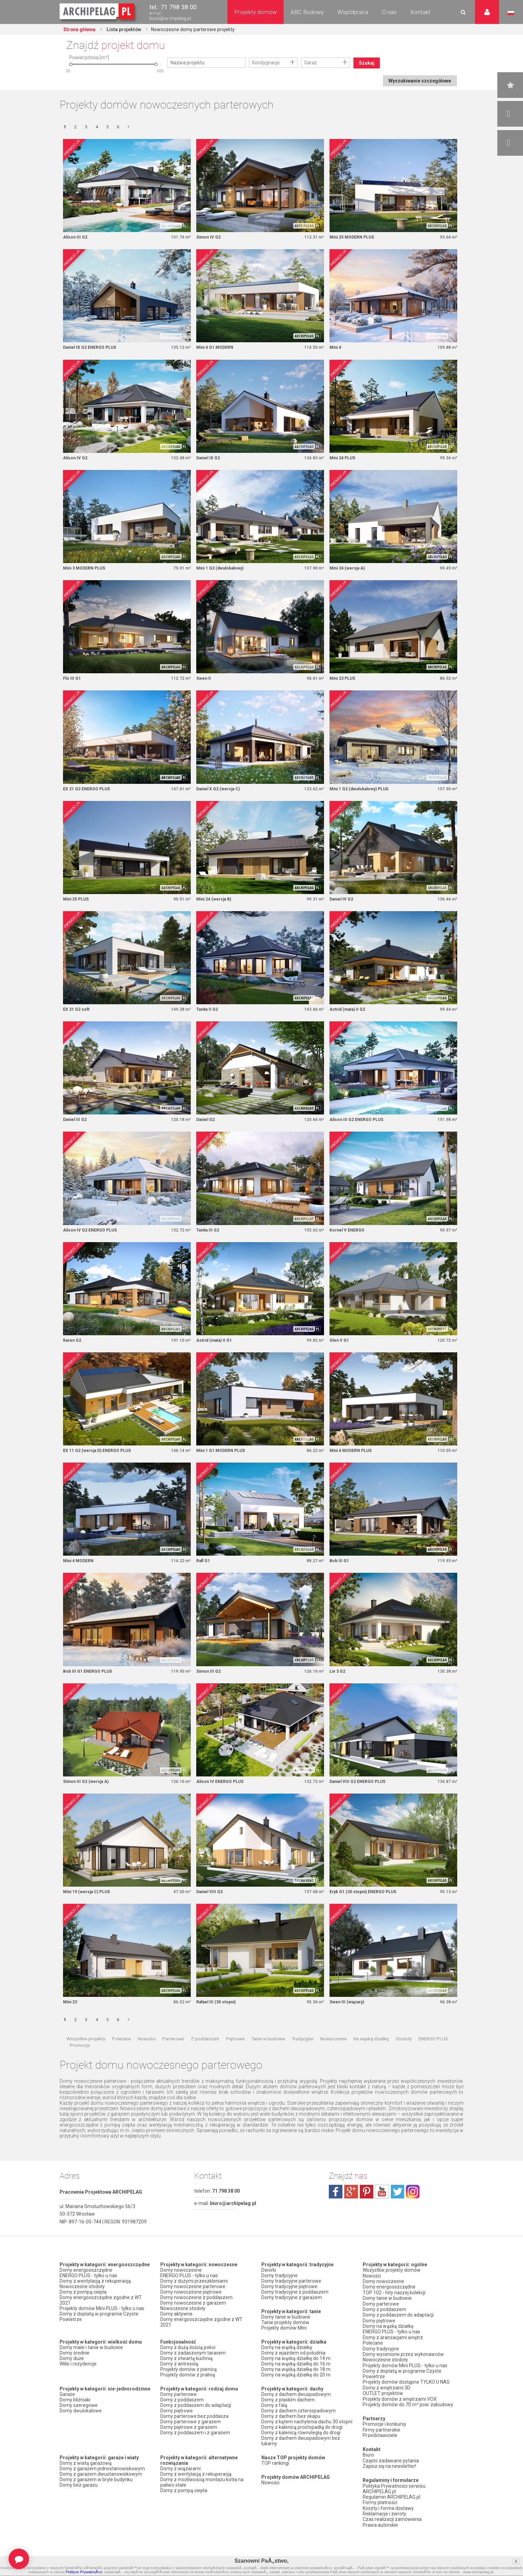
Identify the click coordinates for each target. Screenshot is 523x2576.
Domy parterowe (178, 2396)
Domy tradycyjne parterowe (291, 2283)
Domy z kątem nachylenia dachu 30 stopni (306, 2423)
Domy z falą (274, 2407)
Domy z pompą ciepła (83, 2294)
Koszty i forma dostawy (388, 2506)
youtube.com (382, 2193)
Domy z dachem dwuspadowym (296, 2396)
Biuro (368, 2453)
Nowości (146, 2040)
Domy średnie (74, 2355)
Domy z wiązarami (180, 2470)
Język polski (511, 13)
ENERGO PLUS (433, 2040)
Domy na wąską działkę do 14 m (296, 2360)
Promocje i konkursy (384, 2423)
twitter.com (397, 2193)
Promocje (80, 2047)
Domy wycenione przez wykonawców (403, 2354)
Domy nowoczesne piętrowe (191, 2294)
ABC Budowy (307, 12)
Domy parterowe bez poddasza (194, 2418)
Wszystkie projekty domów (392, 2272)
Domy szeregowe (79, 2407)
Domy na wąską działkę (286, 2349)
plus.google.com (351, 2193)
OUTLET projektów (383, 2392)
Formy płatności (380, 2500)
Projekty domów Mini (284, 2330)
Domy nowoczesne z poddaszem (196, 2299)
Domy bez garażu (79, 2487)
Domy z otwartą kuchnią (186, 2360)
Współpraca (352, 12)
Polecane (121, 2040)
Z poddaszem (205, 2040)
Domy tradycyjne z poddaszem (294, 2294)
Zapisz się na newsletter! (389, 2464)
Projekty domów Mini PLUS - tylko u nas (102, 2310)
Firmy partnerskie (381, 2428)
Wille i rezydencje (78, 2366)
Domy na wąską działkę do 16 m (296, 2366)
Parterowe (173, 2040)
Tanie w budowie (268, 2040)
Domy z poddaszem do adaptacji (195, 2407)
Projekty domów (255, 12)
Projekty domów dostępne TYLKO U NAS (406, 2381)
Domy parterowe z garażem (190, 2423)
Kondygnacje (266, 62)
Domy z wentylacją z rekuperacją (95, 2283)
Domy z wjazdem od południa (293, 2355)
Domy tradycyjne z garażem (291, 2299)
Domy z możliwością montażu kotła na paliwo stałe (202, 2484)
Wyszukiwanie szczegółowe (419, 81)
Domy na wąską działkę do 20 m (296, 2377)
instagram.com (413, 2193)
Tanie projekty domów (285, 2324)
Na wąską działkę (371, 2040)
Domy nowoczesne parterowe (192, 2288)
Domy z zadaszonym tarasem (193, 2355)
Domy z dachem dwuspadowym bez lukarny (300, 2442)
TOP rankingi (275, 2465)
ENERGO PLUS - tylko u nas (88, 2277)
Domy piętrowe (176, 2412)
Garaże (67, 2396)
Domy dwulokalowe (81, 2412)
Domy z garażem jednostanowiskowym (102, 2470)
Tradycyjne (302, 2040)
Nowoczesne (333, 2040)
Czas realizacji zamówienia (392, 2517)
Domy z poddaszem (182, 2402)
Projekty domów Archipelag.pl (97, 12)
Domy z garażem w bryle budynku (96, 2481)
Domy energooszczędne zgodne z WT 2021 (101, 2302)
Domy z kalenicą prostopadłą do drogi (302, 2429)
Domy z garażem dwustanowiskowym (101, 2476)
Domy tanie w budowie (285, 2319)
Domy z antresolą (179, 2366)
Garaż (310, 62)
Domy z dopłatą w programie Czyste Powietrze (99, 2318)
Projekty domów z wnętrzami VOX (400, 2398)
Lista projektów (125, 29)
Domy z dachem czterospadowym (298, 2412)
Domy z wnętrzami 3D (386, 2387)
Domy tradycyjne (279, 2277)
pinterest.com (366, 2193)
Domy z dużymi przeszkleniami (194, 2283)
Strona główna (80, 29)
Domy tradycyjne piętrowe (289, 2288)
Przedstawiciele (380, 2434)
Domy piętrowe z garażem (188, 2429)
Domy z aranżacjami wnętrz (393, 2338)
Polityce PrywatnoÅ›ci (84, 2572)
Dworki (268, 2272)
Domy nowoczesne (181, 2272)
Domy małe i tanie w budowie (91, 2349)
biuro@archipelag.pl (170, 18)
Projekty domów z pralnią (187, 2377)
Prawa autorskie (380, 2522)
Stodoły (404, 2040)
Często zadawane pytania (391, 2459)
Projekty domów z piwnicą (188, 2371)
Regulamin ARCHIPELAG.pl (391, 2495)
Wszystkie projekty (85, 2040)
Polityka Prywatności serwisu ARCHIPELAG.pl (394, 2486)
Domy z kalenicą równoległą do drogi (300, 2434)
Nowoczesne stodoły (82, 2288)
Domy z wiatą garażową (86, 2465)
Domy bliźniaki (75, 2402)
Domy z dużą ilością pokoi (187, 2349)
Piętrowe (235, 2040)
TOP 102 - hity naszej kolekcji (394, 2294)
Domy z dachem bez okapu (290, 2418)
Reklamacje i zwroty (384, 2511)
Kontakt (420, 12)
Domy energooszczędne (86, 2272)
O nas (389, 12)
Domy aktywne (176, 2316)
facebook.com (336, 2193)
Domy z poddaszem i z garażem (195, 2434)
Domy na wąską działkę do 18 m (296, 2371)
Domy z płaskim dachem (288, 2402)
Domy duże (72, 2360)
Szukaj (367, 63)
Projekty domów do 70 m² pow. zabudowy (408, 2403)
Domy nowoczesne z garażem (193, 2305)
